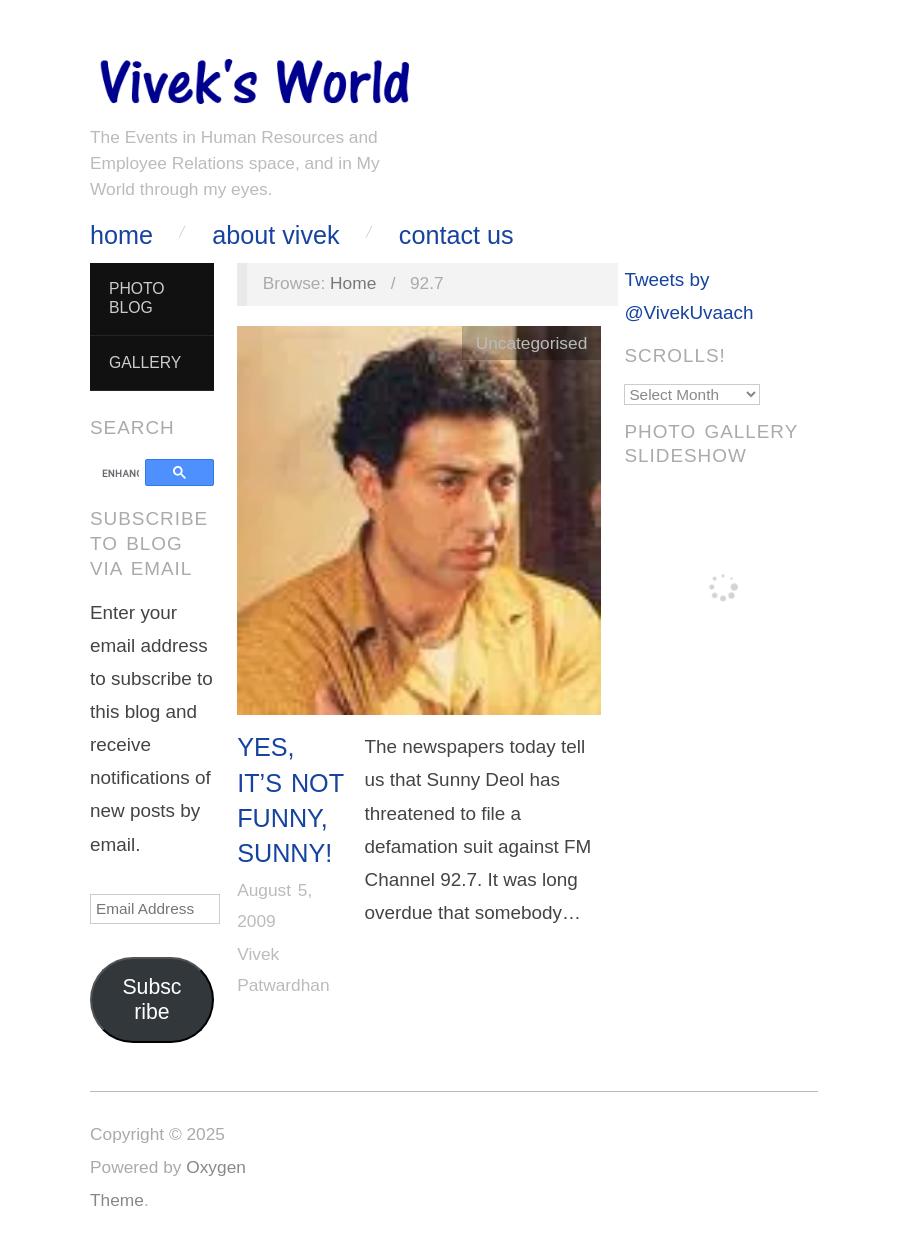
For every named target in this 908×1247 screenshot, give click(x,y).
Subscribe (151, 999)
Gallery (145, 362)
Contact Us (456, 235)
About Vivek (275, 235)
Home (121, 235)
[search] (120, 474)
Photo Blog (137, 298)
